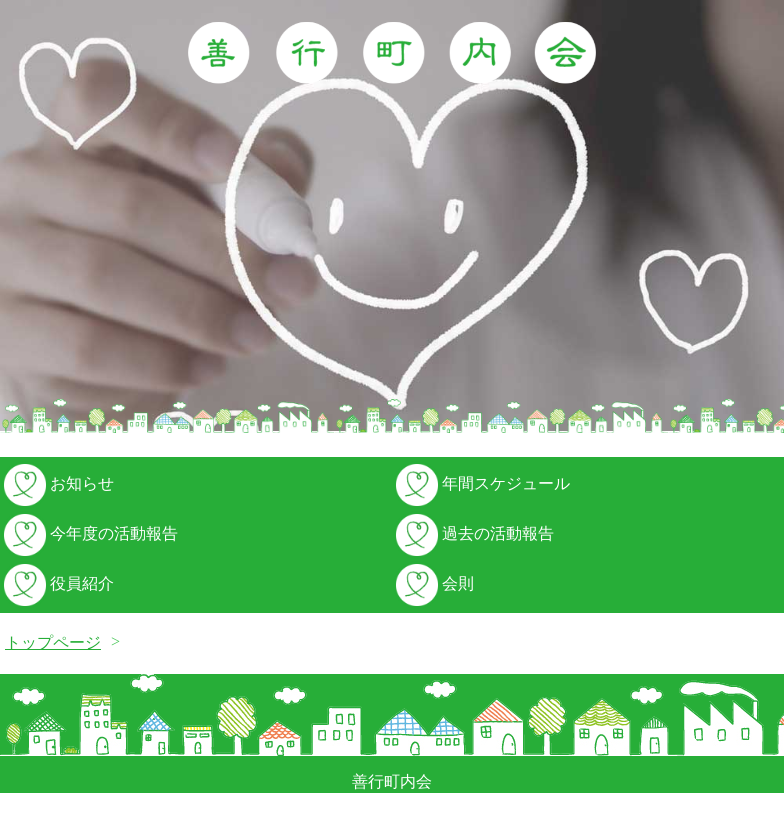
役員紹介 (57, 583)
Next (758, 218)
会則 (433, 583)
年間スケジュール (481, 483)
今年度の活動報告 (89, 533)
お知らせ (57, 483)
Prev (26, 218)
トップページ (53, 642)
